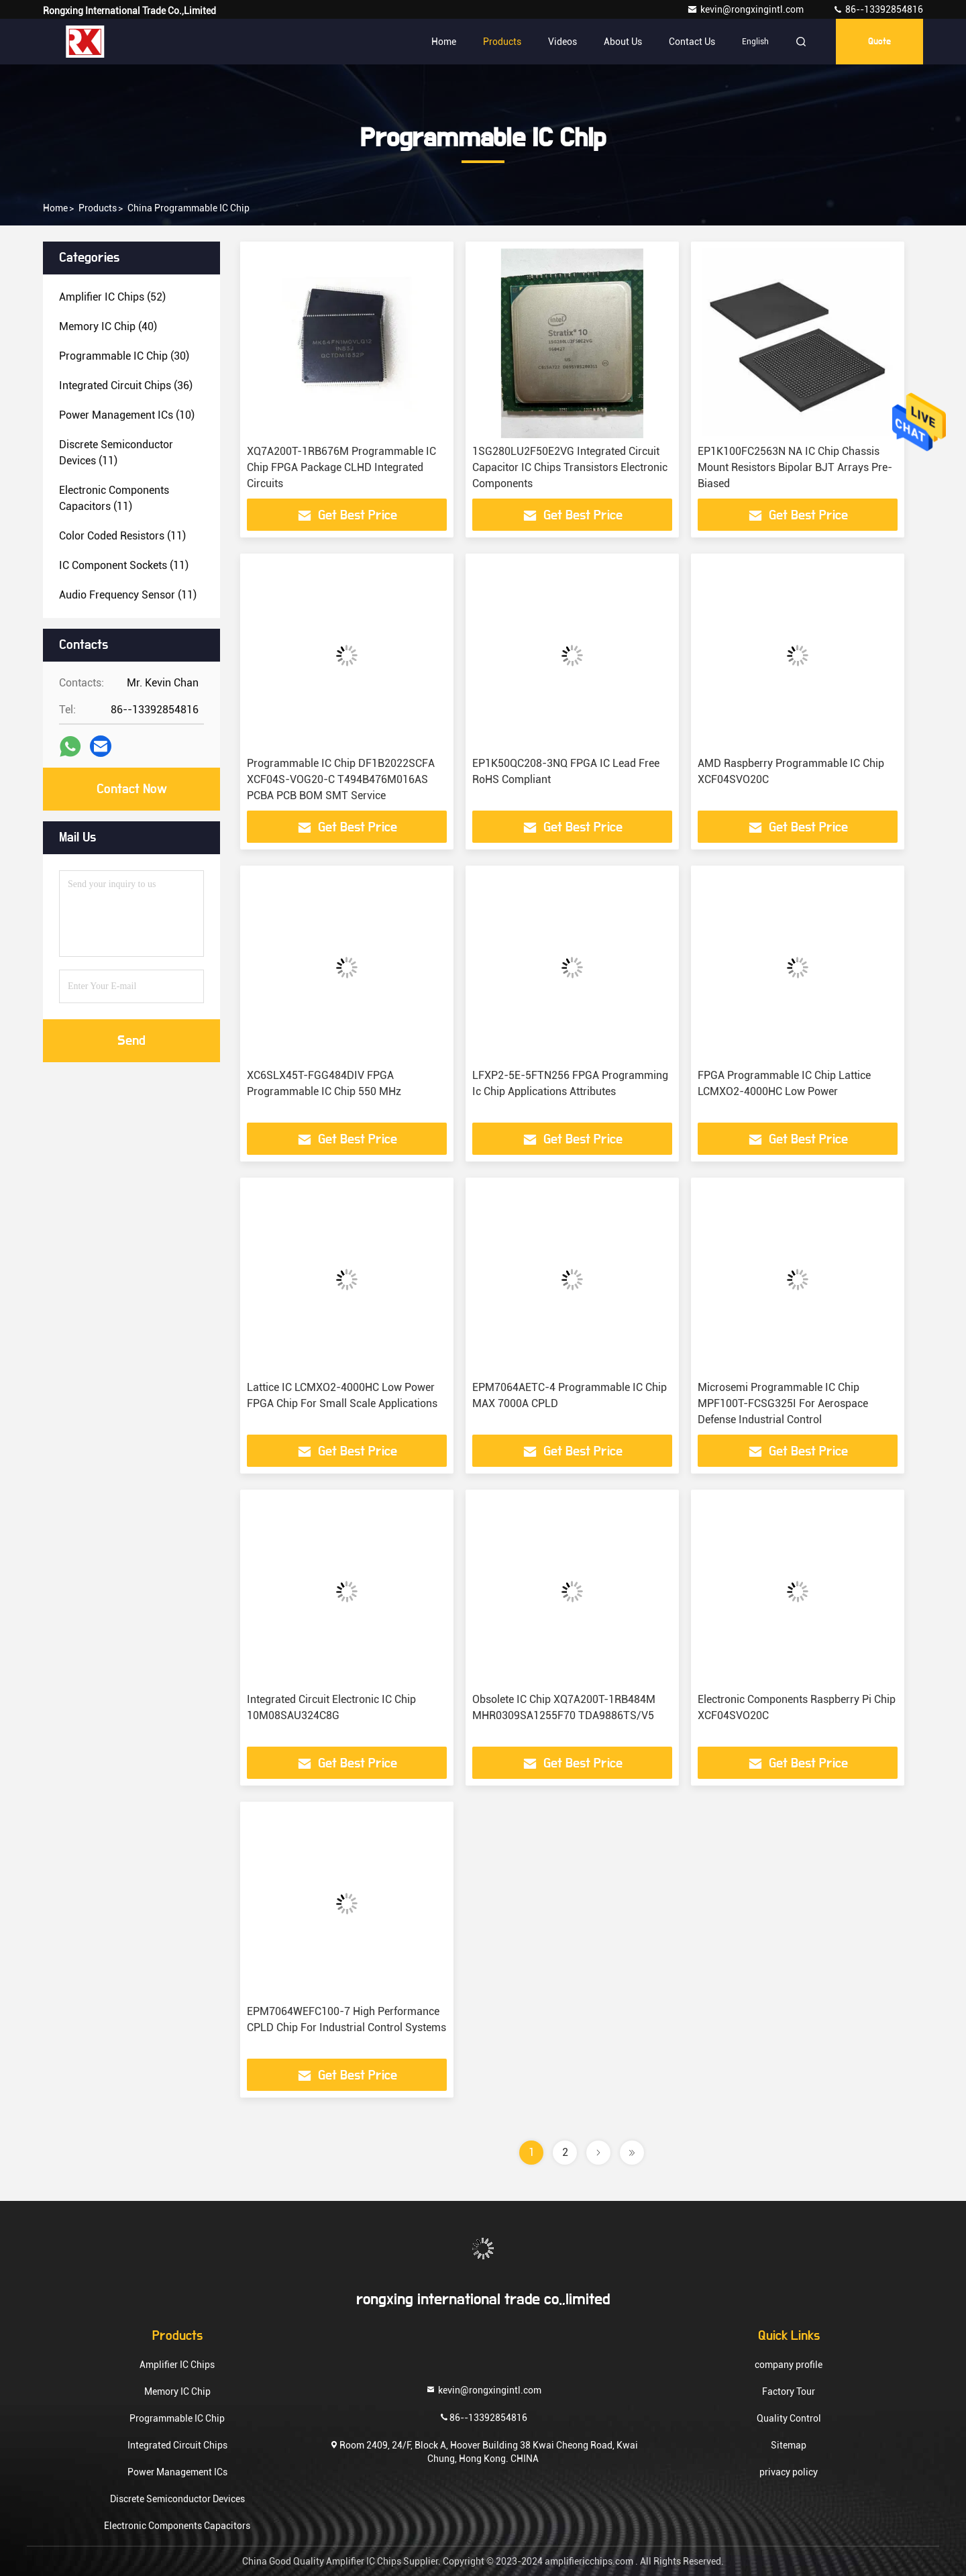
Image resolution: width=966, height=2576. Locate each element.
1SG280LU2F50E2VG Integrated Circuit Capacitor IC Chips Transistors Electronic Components (569, 467)
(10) (127, 415)
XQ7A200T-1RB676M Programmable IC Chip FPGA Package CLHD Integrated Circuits (341, 467)
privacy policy (788, 2472)
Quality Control (789, 2418)
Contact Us (692, 41)
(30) (124, 356)
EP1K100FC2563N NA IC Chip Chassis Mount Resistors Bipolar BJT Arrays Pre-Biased (795, 467)
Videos (562, 41)
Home (443, 41)
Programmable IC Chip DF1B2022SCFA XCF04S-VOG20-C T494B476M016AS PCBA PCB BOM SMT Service (341, 779)
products (97, 208)
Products (502, 41)
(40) (108, 326)
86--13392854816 (878, 9)
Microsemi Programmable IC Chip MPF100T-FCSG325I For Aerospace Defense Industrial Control (783, 1403)
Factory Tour (788, 2391)
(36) (126, 385)
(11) (116, 452)
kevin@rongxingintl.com (746, 9)
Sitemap (788, 2445)
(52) (112, 297)
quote (879, 41)
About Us (623, 41)
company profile (788, 2364)
